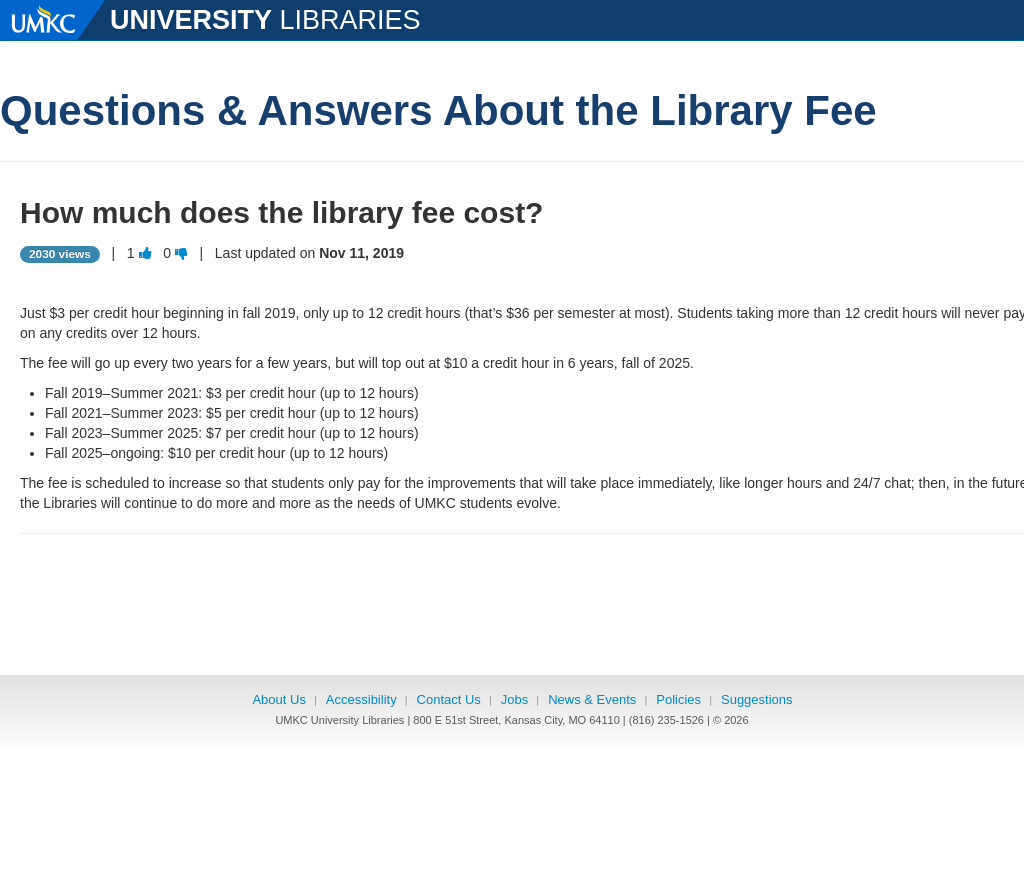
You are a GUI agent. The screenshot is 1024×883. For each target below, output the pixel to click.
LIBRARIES (265, 17)
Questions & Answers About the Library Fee (438, 110)
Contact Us (449, 699)
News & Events (592, 699)
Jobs (514, 699)
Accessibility (361, 699)
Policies (678, 699)
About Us (278, 699)
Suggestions (757, 699)
